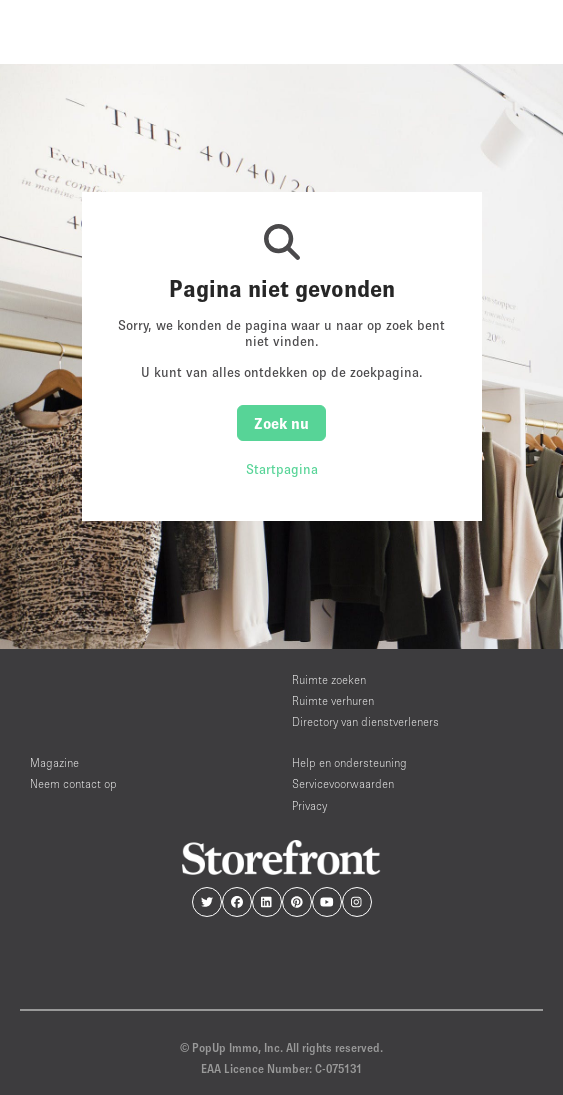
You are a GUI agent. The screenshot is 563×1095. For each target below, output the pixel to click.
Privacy (309, 805)
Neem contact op (73, 783)
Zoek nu (281, 423)
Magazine (54, 762)
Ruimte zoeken (329, 679)
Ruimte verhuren (333, 700)
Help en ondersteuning (349, 762)
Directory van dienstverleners (365, 721)
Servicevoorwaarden (343, 783)
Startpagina (282, 469)
